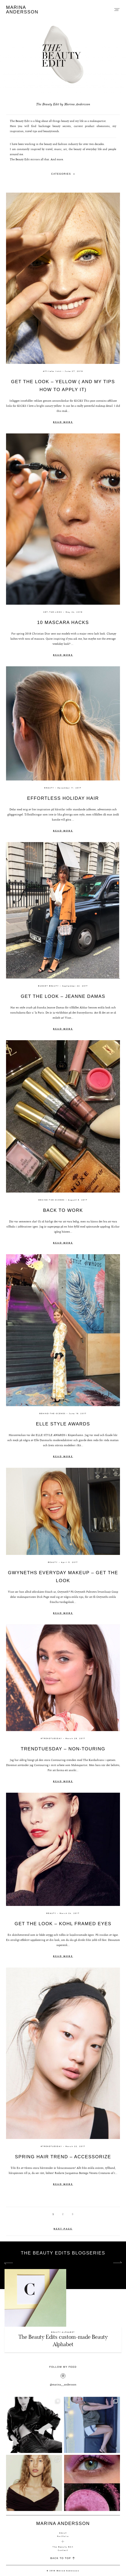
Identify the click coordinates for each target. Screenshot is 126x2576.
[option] (63, 2311)
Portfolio (63, 2536)
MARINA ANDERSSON (22, 9)
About (63, 2533)
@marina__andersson (63, 2384)
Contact (63, 2550)
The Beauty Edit (63, 2547)
